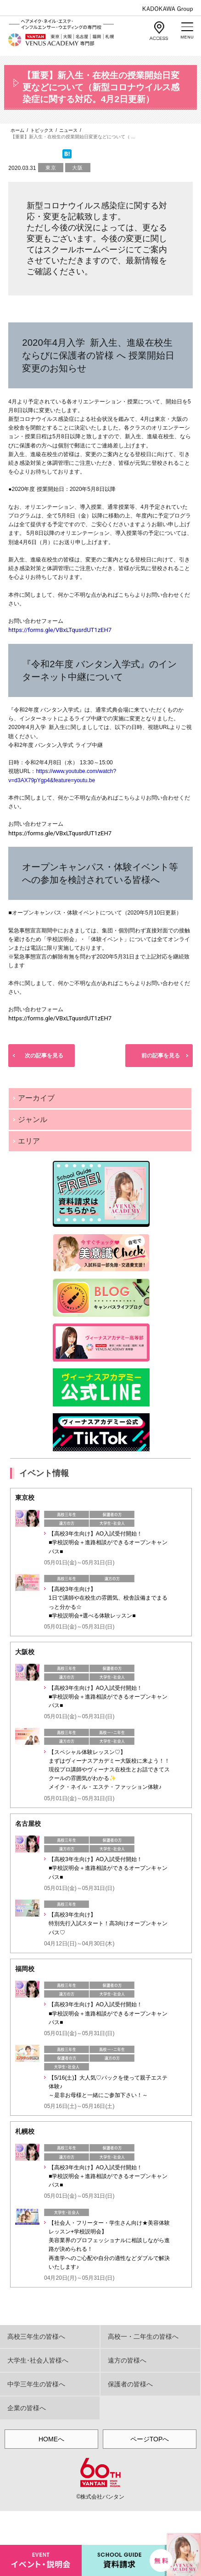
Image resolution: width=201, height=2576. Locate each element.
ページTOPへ (149, 2439)
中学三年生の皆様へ (36, 2384)
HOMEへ (51, 2439)
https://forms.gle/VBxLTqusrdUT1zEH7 (60, 833)
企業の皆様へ (26, 2408)
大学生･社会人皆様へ (37, 2360)
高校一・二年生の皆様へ (143, 2336)
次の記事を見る (44, 1055)
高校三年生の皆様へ (36, 2336)
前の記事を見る (160, 1055)
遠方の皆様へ (127, 2360)
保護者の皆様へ (130, 2384)
